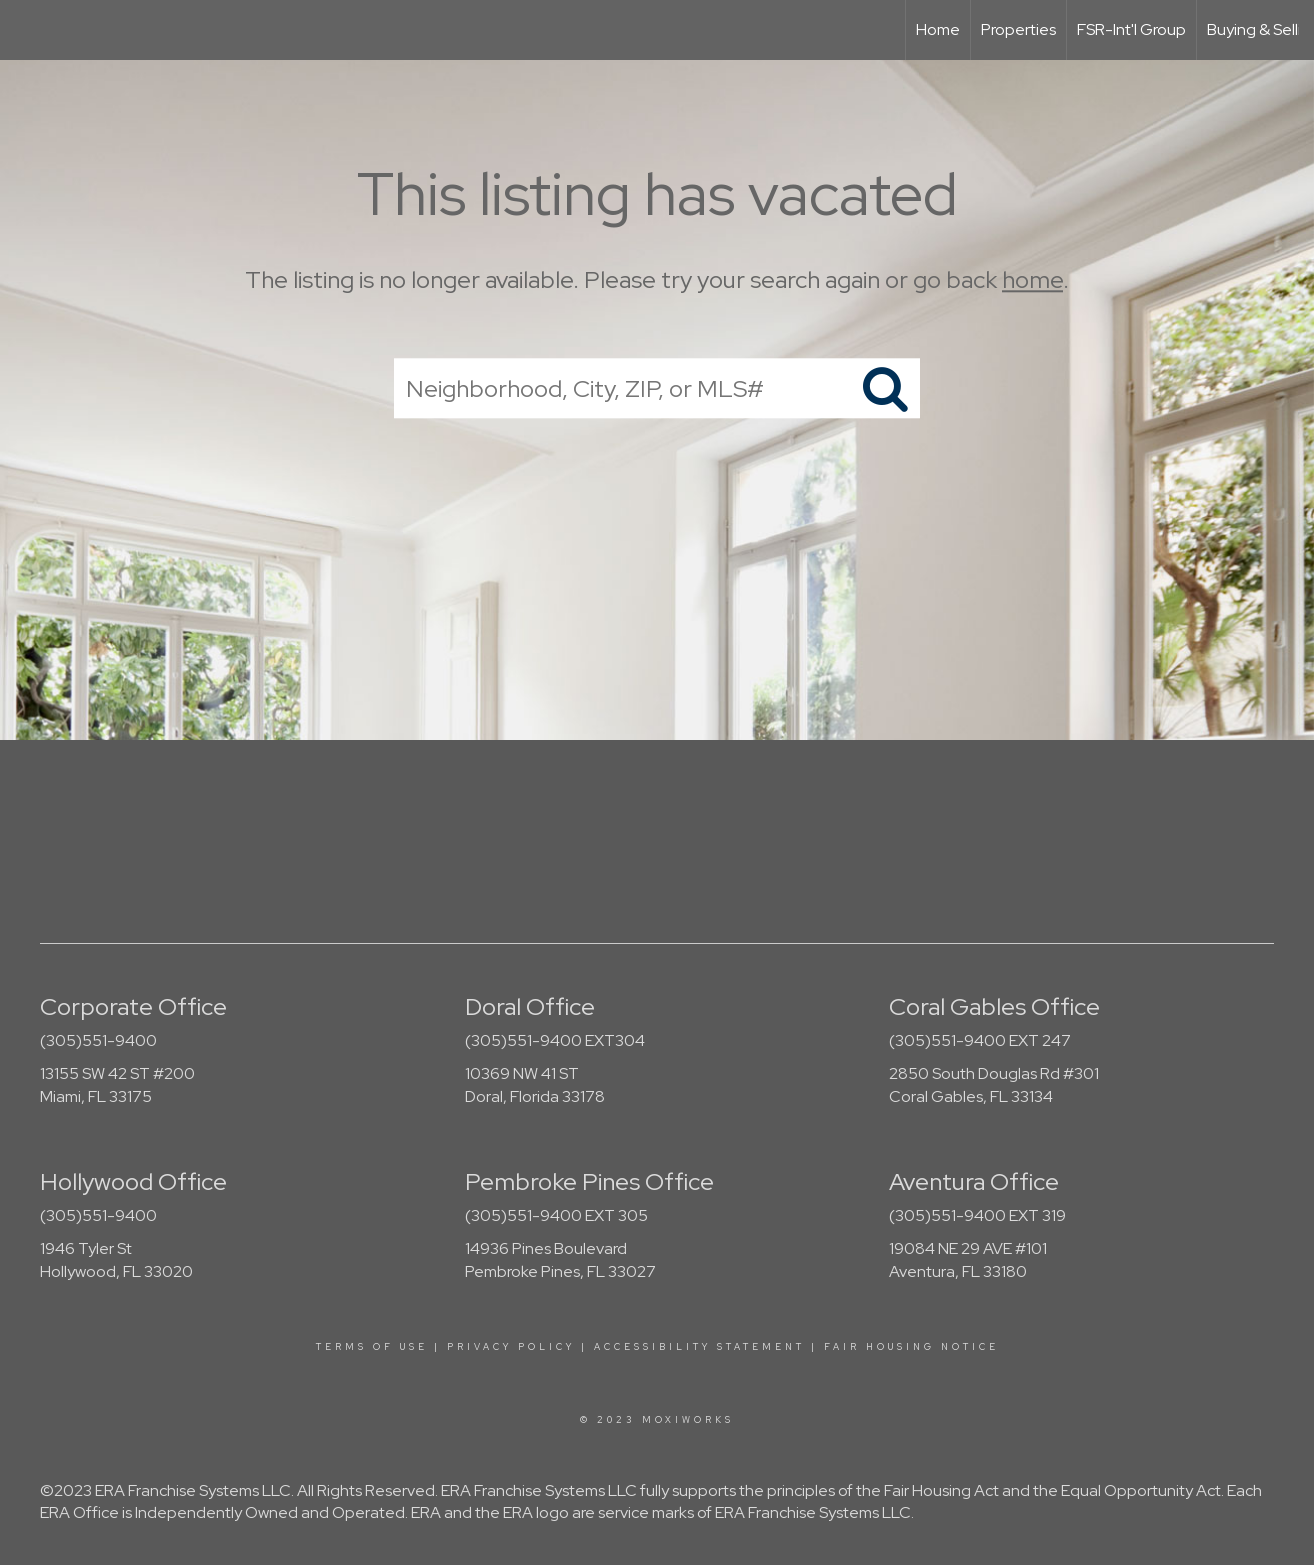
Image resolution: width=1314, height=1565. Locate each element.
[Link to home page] (25, 30)
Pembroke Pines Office (589, 1181)
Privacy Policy (511, 1347)
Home (938, 29)
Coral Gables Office (994, 1006)
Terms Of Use (372, 1347)
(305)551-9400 (98, 1040)
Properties (1018, 29)
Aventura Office (974, 1181)
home (1032, 279)
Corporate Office (133, 1006)
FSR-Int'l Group (1131, 29)
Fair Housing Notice (911, 1347)
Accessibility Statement (699, 1347)
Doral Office (530, 1006)
